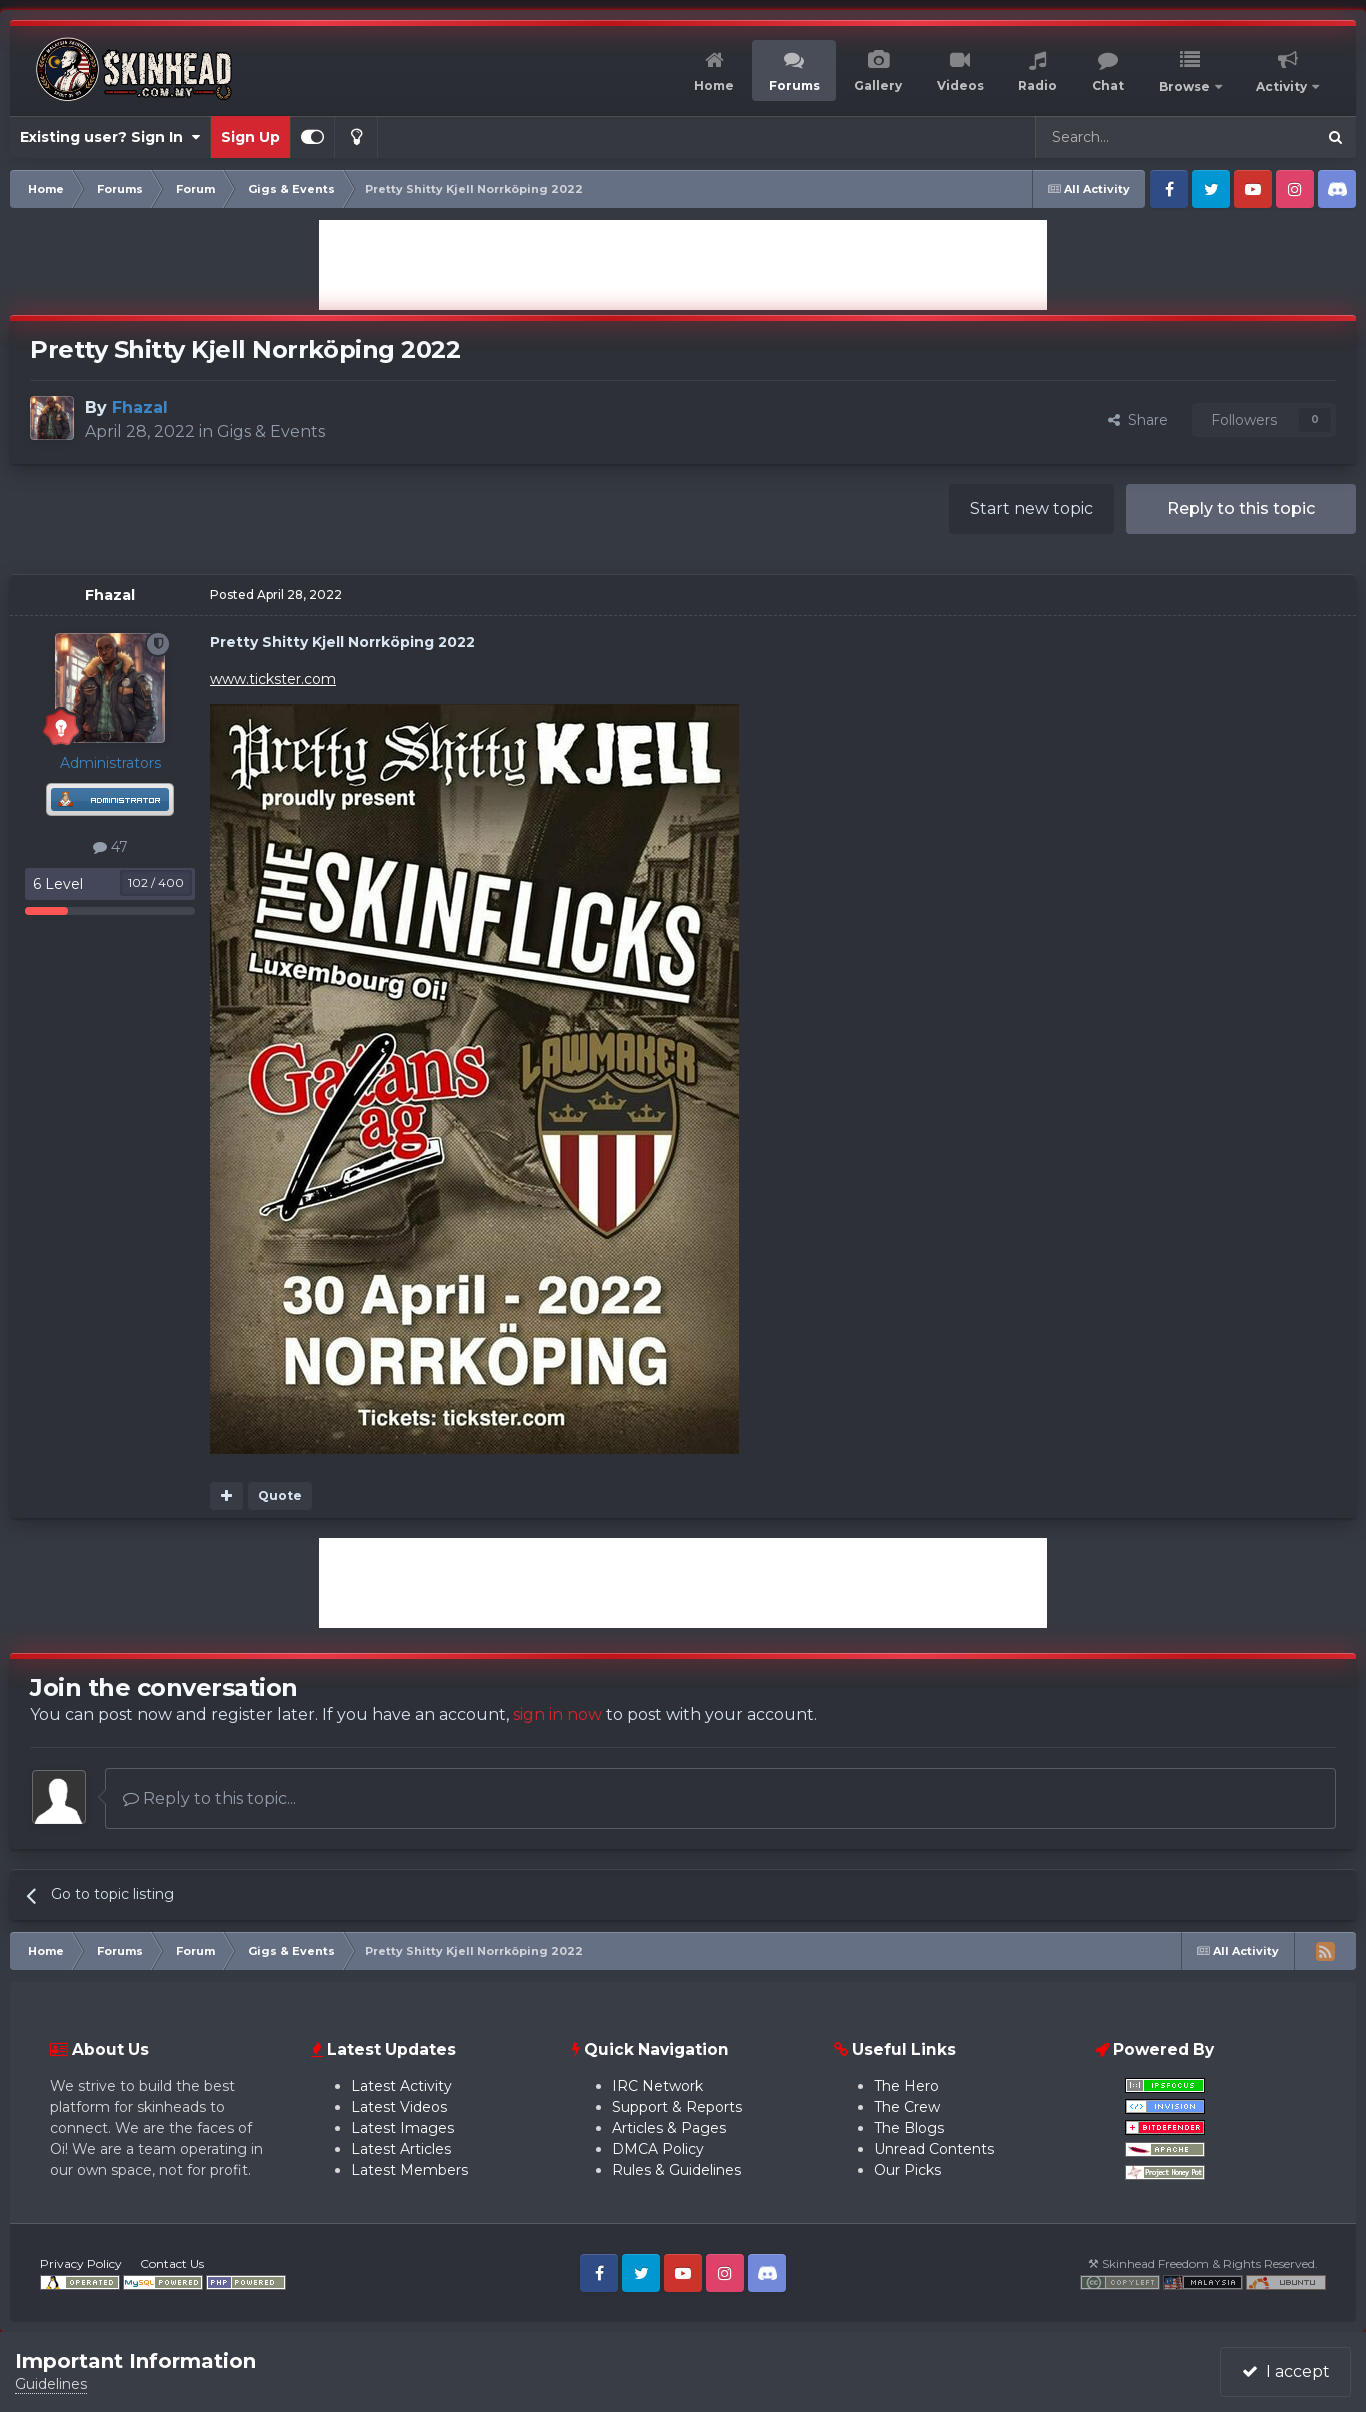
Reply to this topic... (209, 1798)
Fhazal (110, 595)
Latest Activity (401, 2086)
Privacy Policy (81, 2263)
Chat (1108, 85)
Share (1138, 420)
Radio (1037, 85)
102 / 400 (156, 882)
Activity (1283, 86)
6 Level (58, 884)
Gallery (878, 85)
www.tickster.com (273, 679)
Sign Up (250, 137)
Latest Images (402, 2128)
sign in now (557, 1714)
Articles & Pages (669, 2128)
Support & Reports (677, 2107)
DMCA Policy (658, 2149)
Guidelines (51, 2384)
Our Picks (907, 2170)
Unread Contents (934, 2149)
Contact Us (172, 2263)
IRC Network (657, 2086)
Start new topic (1031, 508)
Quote (280, 1495)
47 (110, 847)
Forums (794, 85)
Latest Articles (401, 2149)
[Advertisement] (683, 265)
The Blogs (909, 2128)
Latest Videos (399, 2107)
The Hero (906, 2086)
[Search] (1127, 137)
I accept (1286, 2371)
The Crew (907, 2107)
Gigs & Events (271, 431)
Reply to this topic (1241, 508)
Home (714, 85)
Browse (1186, 86)
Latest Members (409, 2170)
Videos (960, 85)
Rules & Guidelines (676, 2170)
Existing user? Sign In (110, 137)
